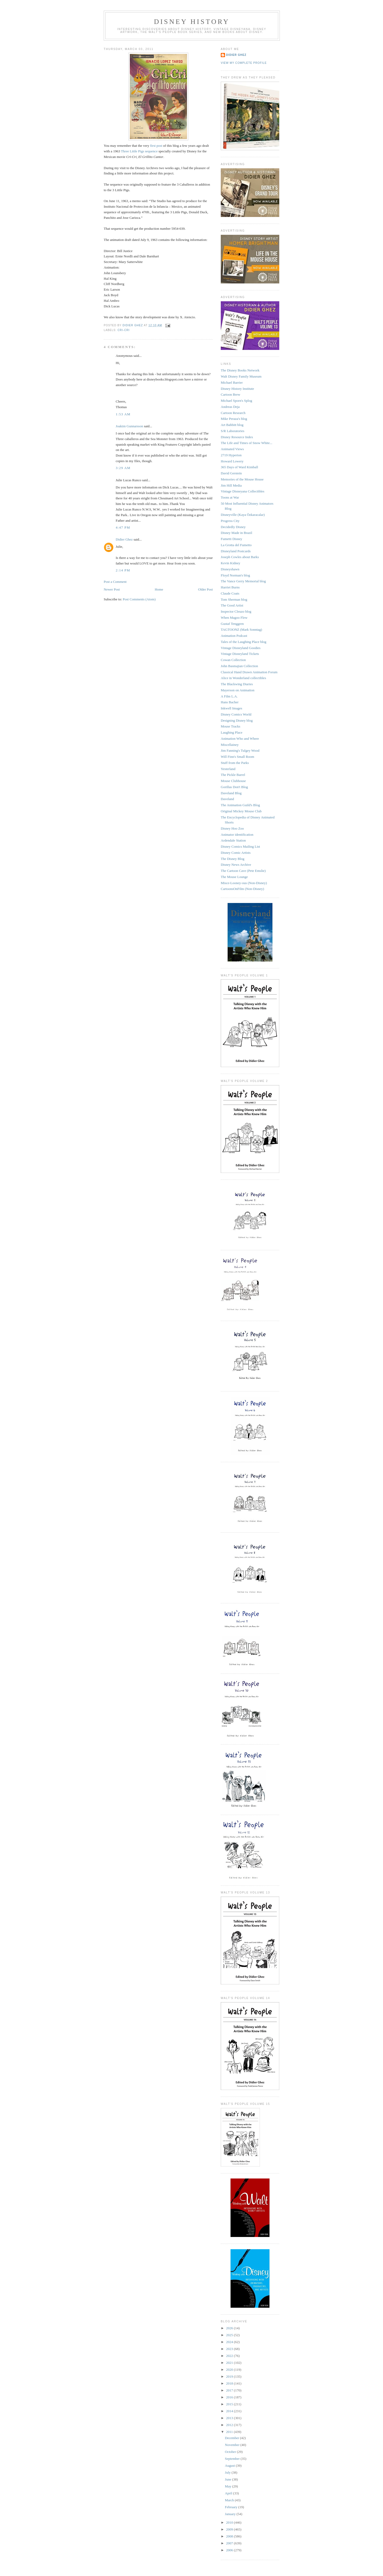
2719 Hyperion (231, 455)
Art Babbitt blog (232, 425)
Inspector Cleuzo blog (236, 611)
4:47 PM (123, 527)
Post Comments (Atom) (139, 599)
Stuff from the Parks (235, 763)
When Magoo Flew (234, 618)
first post (156, 146)
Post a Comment (115, 582)
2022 (230, 2356)
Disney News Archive (236, 865)
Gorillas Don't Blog (234, 787)
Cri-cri (124, 330)
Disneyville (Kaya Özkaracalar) (243, 515)
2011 (230, 2432)
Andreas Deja (230, 407)
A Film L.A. (229, 696)
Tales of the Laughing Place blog (243, 642)
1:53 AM (123, 414)
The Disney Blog (232, 859)
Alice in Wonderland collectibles (243, 678)
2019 (230, 2376)
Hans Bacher (230, 702)
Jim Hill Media (231, 485)
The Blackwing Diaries (237, 684)
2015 (230, 2404)
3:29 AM (123, 468)
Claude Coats (230, 593)
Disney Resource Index (237, 437)
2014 (230, 2411)
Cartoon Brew (230, 394)
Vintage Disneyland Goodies (240, 648)
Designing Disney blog (237, 720)
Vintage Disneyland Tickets (240, 654)
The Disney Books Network (240, 370)
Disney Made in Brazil (236, 533)
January (231, 2514)
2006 (230, 2550)
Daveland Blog (231, 793)
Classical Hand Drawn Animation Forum (249, 672)
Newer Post (112, 589)
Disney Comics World (236, 714)
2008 (230, 2536)
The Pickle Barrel (233, 775)
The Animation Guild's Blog (240, 805)
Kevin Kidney (230, 563)
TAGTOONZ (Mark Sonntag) (241, 630)
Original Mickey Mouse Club (241, 811)
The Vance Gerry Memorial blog (243, 581)
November (232, 2445)
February (231, 2507)
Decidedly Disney (233, 527)
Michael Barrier (232, 382)
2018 (230, 2383)
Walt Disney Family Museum (241, 376)
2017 (230, 2390)
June (228, 2479)
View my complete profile (244, 62)
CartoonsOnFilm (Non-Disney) (242, 889)
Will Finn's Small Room (237, 757)
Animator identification (237, 835)
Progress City (230, 521)
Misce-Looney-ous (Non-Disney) (244, 883)
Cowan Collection (233, 660)
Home (159, 589)
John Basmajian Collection (239, 666)
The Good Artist (232, 605)
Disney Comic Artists (236, 853)
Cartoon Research (233, 413)
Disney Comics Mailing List (240, 846)
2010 (230, 2522)
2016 (230, 2397)
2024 (230, 2342)
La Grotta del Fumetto (236, 545)
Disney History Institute (237, 389)
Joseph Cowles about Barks (240, 557)
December (232, 2438)
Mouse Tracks (230, 726)
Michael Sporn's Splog (236, 401)
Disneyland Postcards (236, 551)
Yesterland (228, 769)
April (229, 2493)
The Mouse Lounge (234, 877)
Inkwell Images (231, 708)
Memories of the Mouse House (242, 479)
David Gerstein (231, 473)
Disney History (192, 22)
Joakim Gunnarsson (129, 426)
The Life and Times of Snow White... (246, 443)
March (230, 2500)
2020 (230, 2370)
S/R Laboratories (232, 431)
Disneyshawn (230, 569)
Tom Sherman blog (234, 599)
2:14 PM (123, 570)
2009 (230, 2529)
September (233, 2459)
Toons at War (230, 497)
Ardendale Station (233, 840)
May (228, 2486)
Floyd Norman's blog (235, 575)
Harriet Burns (230, 587)
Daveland (227, 799)
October (231, 2452)
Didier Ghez (124, 539)
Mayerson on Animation (237, 690)
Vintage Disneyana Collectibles (242, 491)
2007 (230, 2543)
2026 (230, 2328)
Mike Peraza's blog (234, 419)
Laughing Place (231, 732)
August (230, 2466)
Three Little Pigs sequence (139, 151)
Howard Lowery (232, 461)
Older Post (205, 589)
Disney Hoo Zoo (232, 828)
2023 (230, 2349)
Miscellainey (230, 745)
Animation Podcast (234, 636)
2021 (230, 2363)
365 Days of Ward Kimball (239, 467)
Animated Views (232, 449)
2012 (230, 2425)
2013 (230, 2418)
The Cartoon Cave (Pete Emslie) (243, 871)
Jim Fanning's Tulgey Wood (240, 750)
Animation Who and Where (240, 739)
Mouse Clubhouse (233, 781)
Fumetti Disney (231, 539)
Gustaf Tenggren (232, 624)
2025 (230, 2335)
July (228, 2472)
